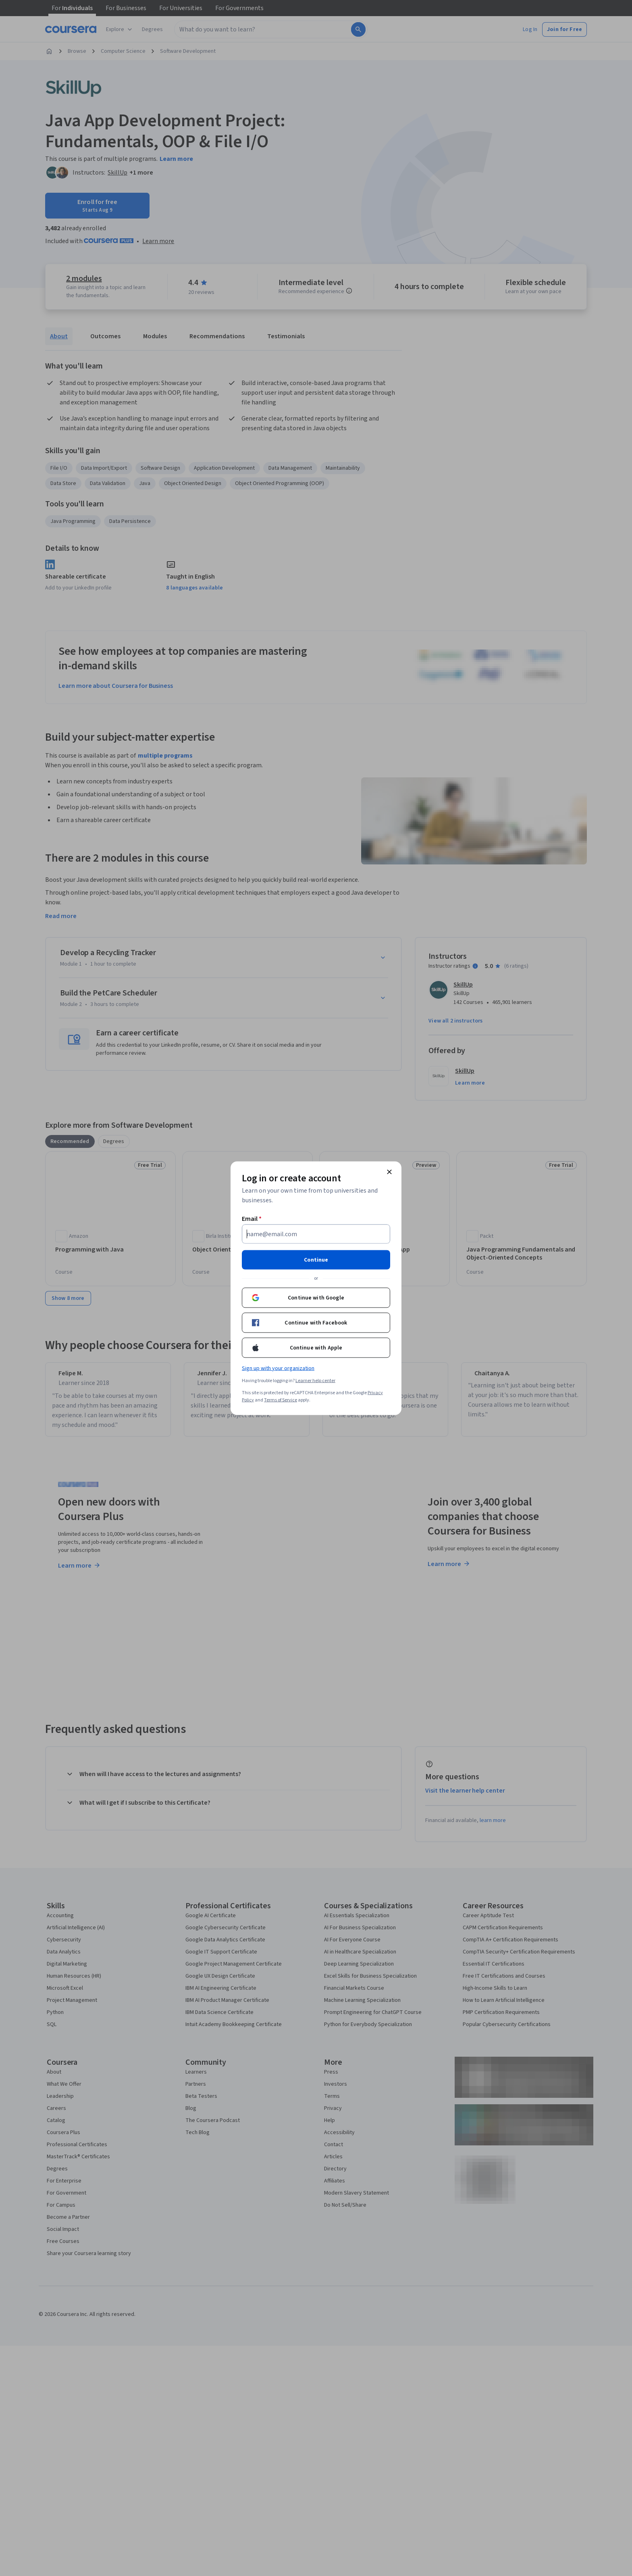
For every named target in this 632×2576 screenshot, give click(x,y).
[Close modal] (389, 1171)
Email (252, 1218)
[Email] (316, 1233)
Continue (316, 1260)
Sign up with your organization (278, 1368)
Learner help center (315, 1380)
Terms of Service (280, 1399)
